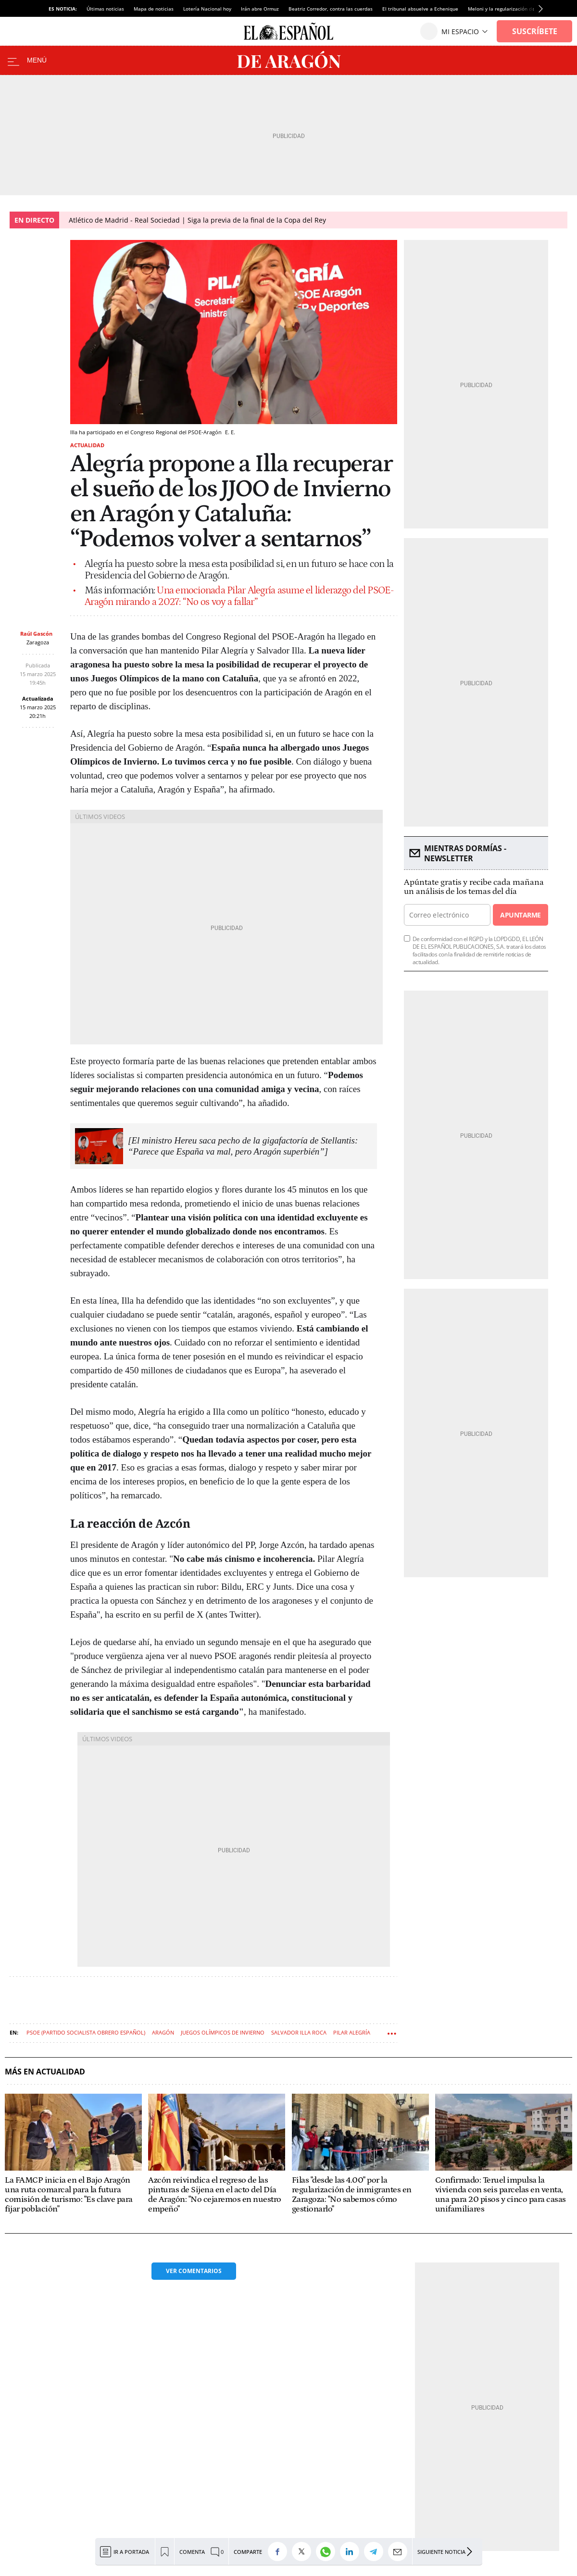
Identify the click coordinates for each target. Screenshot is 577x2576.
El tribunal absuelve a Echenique (420, 9)
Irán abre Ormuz (260, 9)
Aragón (163, 2032)
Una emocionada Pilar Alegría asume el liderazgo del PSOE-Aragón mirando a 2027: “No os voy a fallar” (239, 596)
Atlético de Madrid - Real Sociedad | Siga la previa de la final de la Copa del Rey (197, 220)
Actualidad (87, 445)
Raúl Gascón (36, 633)
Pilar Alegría (351, 2032)
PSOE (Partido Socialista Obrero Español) (85, 2032)
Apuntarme (520, 914)
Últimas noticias (105, 9)
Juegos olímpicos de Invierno (222, 2032)
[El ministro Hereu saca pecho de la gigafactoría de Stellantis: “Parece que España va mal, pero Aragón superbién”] (243, 1145)
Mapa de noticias (154, 9)
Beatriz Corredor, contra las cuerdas (330, 9)
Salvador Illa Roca (298, 2032)
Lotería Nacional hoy (207, 9)
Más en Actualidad (45, 2072)
